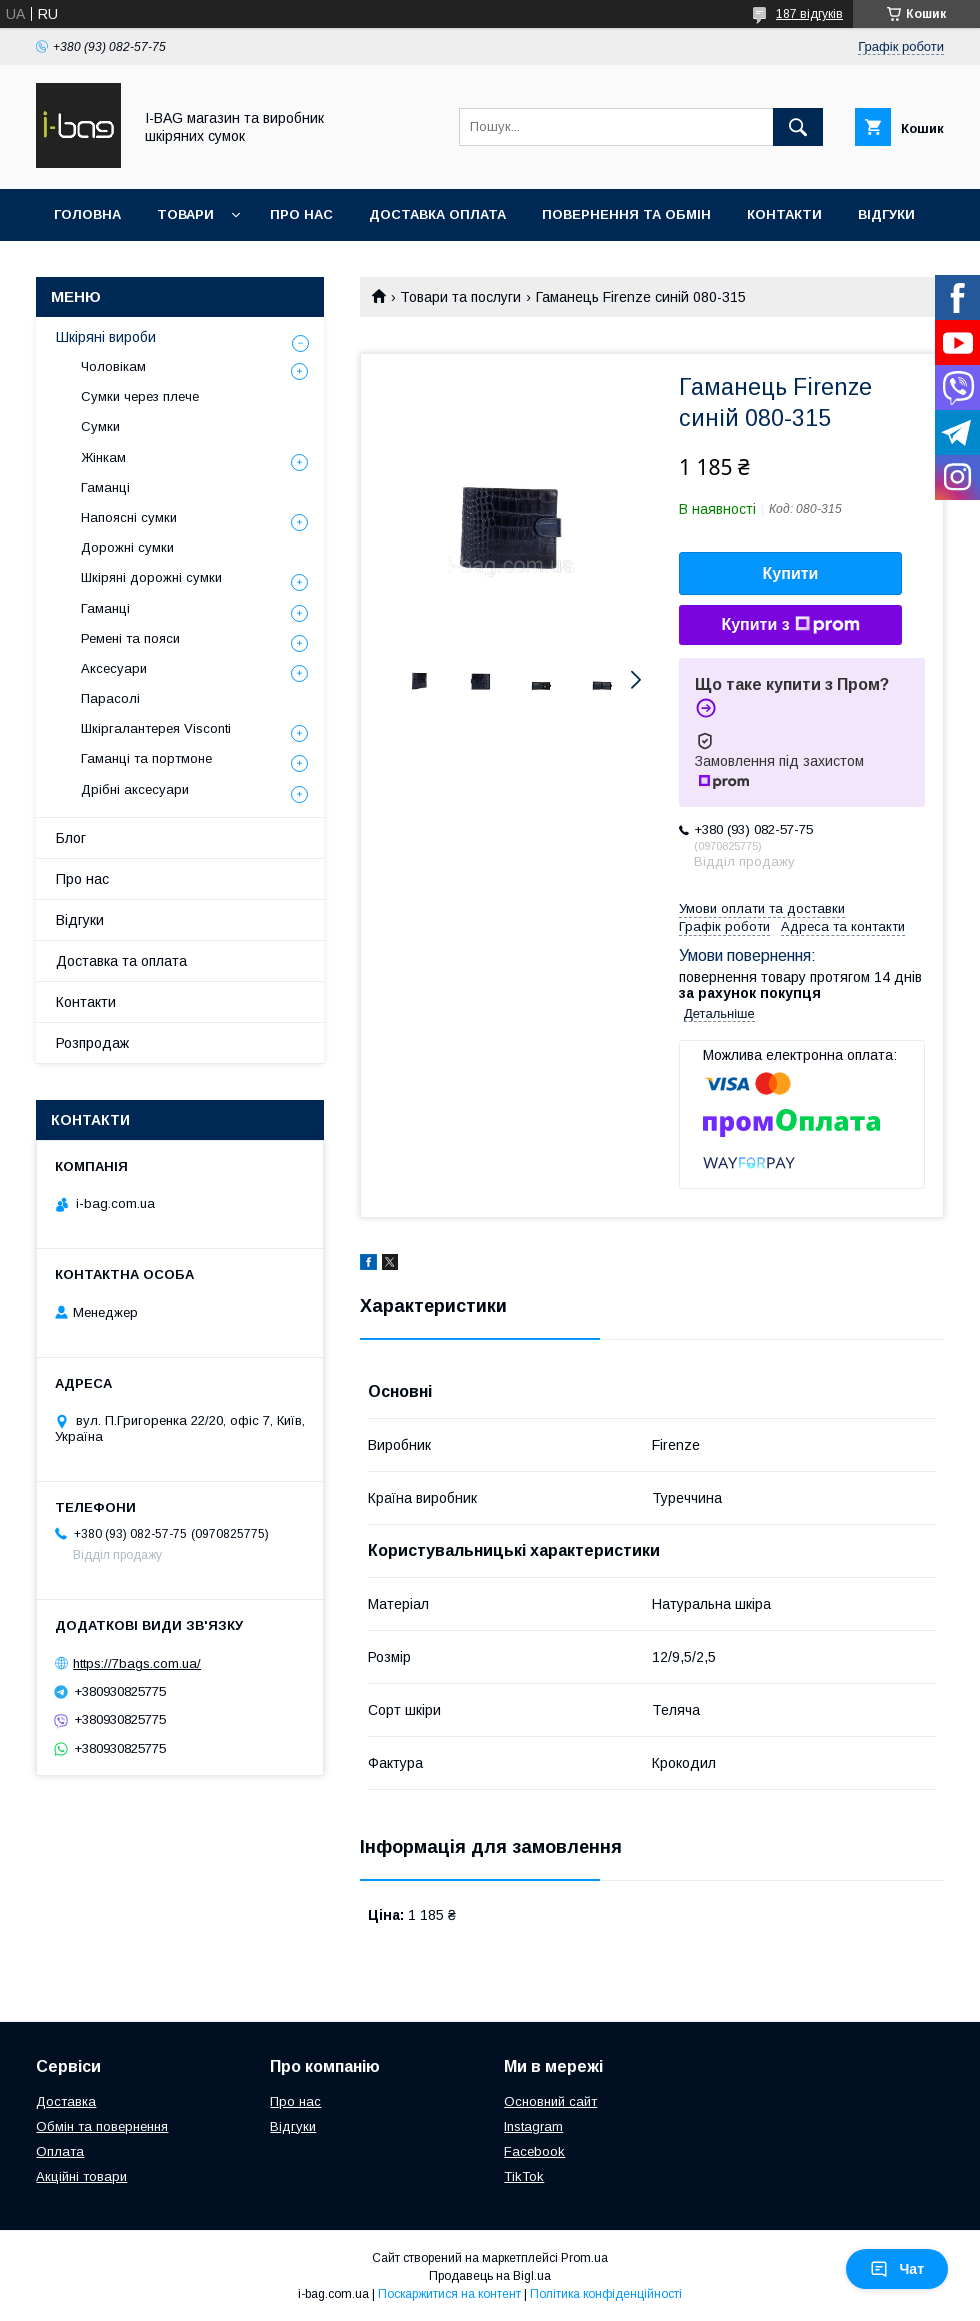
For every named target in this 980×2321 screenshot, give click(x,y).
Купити (791, 573)
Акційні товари (81, 2176)
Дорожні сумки (127, 547)
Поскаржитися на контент (449, 2294)
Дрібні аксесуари (135, 789)
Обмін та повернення (102, 2126)
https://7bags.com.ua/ (137, 1663)
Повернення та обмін (626, 214)
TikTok (524, 2176)
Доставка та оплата (121, 961)
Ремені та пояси (130, 638)
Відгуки (886, 214)
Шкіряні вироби (106, 337)
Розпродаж (92, 1043)
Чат (897, 2269)
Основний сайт (550, 2101)
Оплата (60, 2151)
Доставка (66, 2101)
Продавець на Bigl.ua (490, 2276)
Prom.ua (584, 2258)
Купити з (790, 625)
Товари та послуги (460, 297)
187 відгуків (809, 14)
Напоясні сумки (129, 517)
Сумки (100, 426)
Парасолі (110, 698)
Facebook (534, 2151)
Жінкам (103, 457)
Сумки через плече (140, 396)
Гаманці (105, 487)
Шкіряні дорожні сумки (151, 577)
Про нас (301, 214)
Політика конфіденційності (606, 2294)
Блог (71, 838)
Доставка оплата (437, 214)
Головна (87, 214)
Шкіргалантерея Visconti (156, 728)
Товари (185, 214)
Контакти (784, 214)
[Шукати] (798, 127)
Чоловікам (113, 366)
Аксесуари (114, 668)
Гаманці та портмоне (146, 758)
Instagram (533, 2126)
